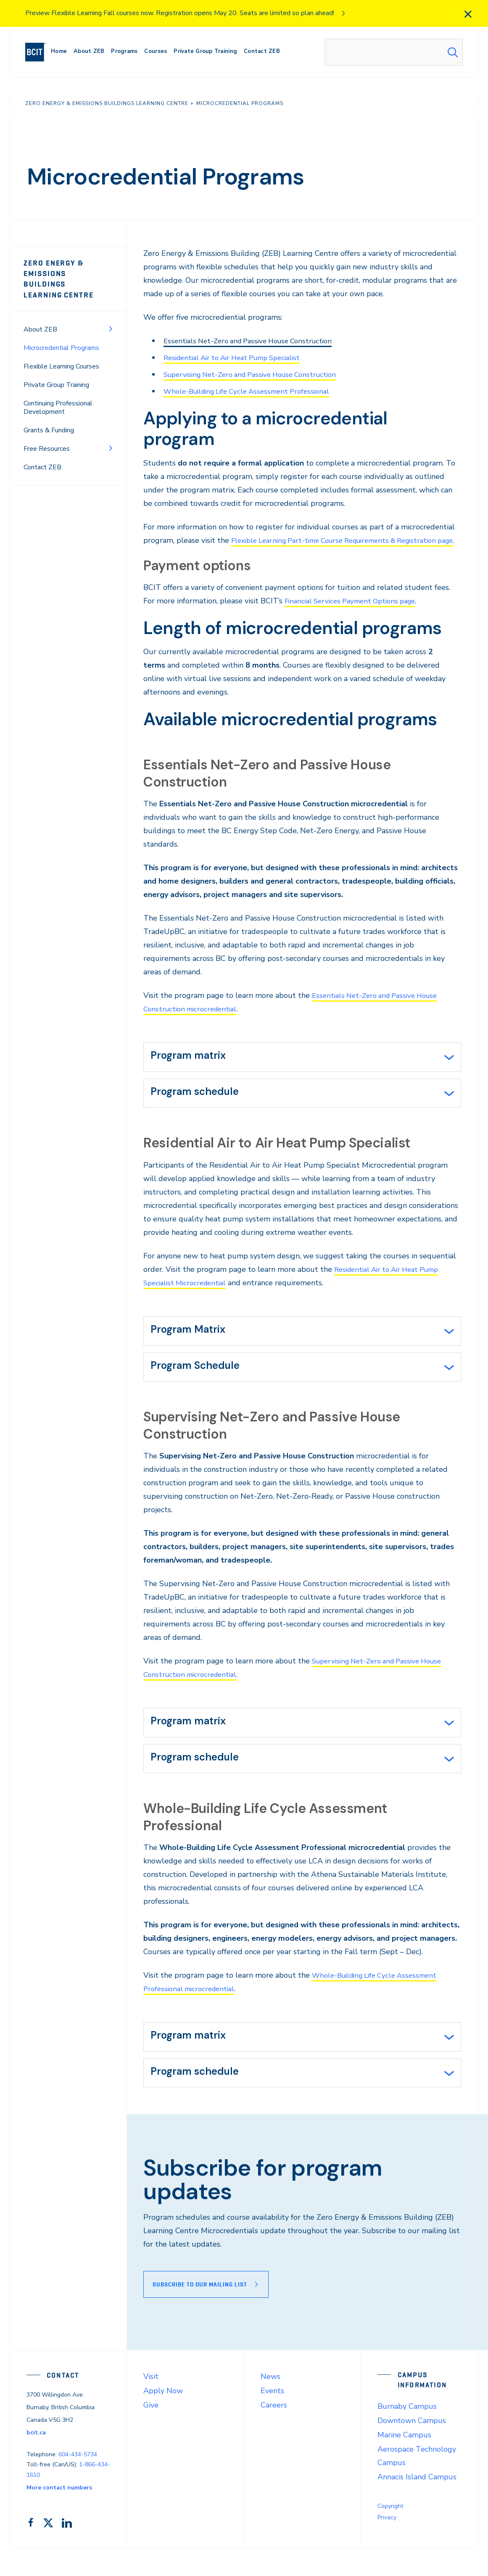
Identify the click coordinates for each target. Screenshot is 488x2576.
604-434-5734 (77, 2482)
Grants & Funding (49, 419)
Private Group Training (56, 374)
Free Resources (47, 438)
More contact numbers (59, 2515)
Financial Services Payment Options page (355, 614)
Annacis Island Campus (416, 2504)
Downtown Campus (411, 2448)
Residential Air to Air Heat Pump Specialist (239, 358)
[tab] (302, 1071)
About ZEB (40, 319)
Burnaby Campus (407, 2434)
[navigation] (39, 52)
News (270, 2404)
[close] (467, 14)
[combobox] (393, 52)
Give (150, 2432)
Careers (274, 2432)
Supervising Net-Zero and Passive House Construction (257, 374)
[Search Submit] (453, 52)
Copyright (390, 2533)
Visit (150, 2404)
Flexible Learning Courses (61, 355)
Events (272, 2418)
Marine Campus (404, 2462)
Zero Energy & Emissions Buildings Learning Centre (67, 273)
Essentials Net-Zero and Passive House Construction (254, 341)
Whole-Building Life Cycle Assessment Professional (253, 391)
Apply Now (163, 2418)
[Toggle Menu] (110, 318)
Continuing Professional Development (58, 397)
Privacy (386, 2545)
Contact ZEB (42, 456)
